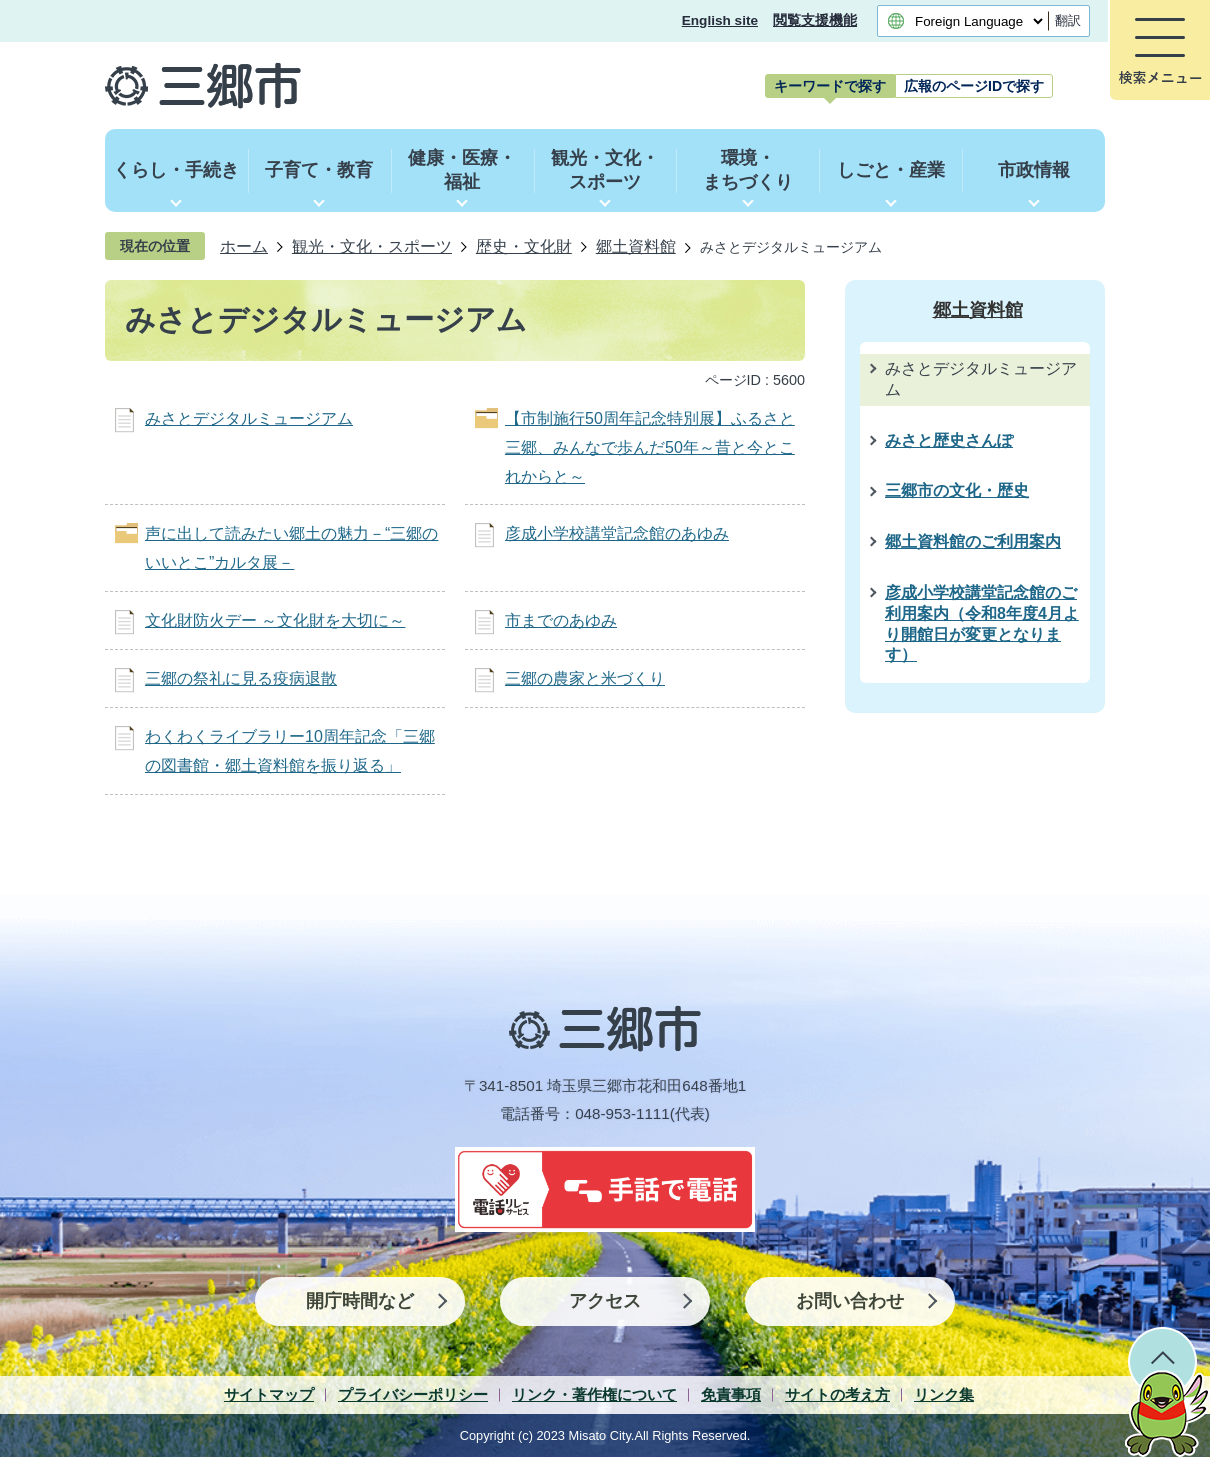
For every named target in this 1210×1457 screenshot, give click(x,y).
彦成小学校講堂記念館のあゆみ (617, 533)
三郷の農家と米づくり (585, 678)
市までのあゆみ (561, 620)
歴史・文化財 (524, 246)
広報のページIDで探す (974, 86)
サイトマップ (269, 1394)
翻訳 (1068, 20)
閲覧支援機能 (815, 20)
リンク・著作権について (594, 1394)
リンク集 (944, 1394)
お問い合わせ (850, 1301)
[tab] (830, 86)
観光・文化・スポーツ (372, 246)
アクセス (605, 1301)
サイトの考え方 (837, 1394)
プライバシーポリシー (413, 1394)
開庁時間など (360, 1301)
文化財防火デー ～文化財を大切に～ (275, 620)
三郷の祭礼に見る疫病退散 (241, 678)
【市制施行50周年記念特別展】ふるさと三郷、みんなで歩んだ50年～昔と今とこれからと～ (650, 447)
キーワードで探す (830, 86)
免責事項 (731, 1394)
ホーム (244, 246)
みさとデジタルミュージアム (249, 418)
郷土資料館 (636, 246)
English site (720, 20)
